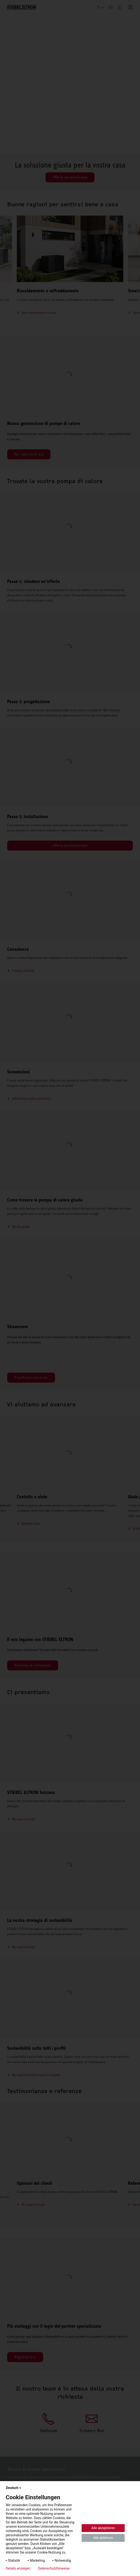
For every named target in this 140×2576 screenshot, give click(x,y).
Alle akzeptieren (103, 2528)
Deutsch (14, 2488)
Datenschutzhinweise (54, 2568)
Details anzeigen (18, 2568)
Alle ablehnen (103, 2538)
